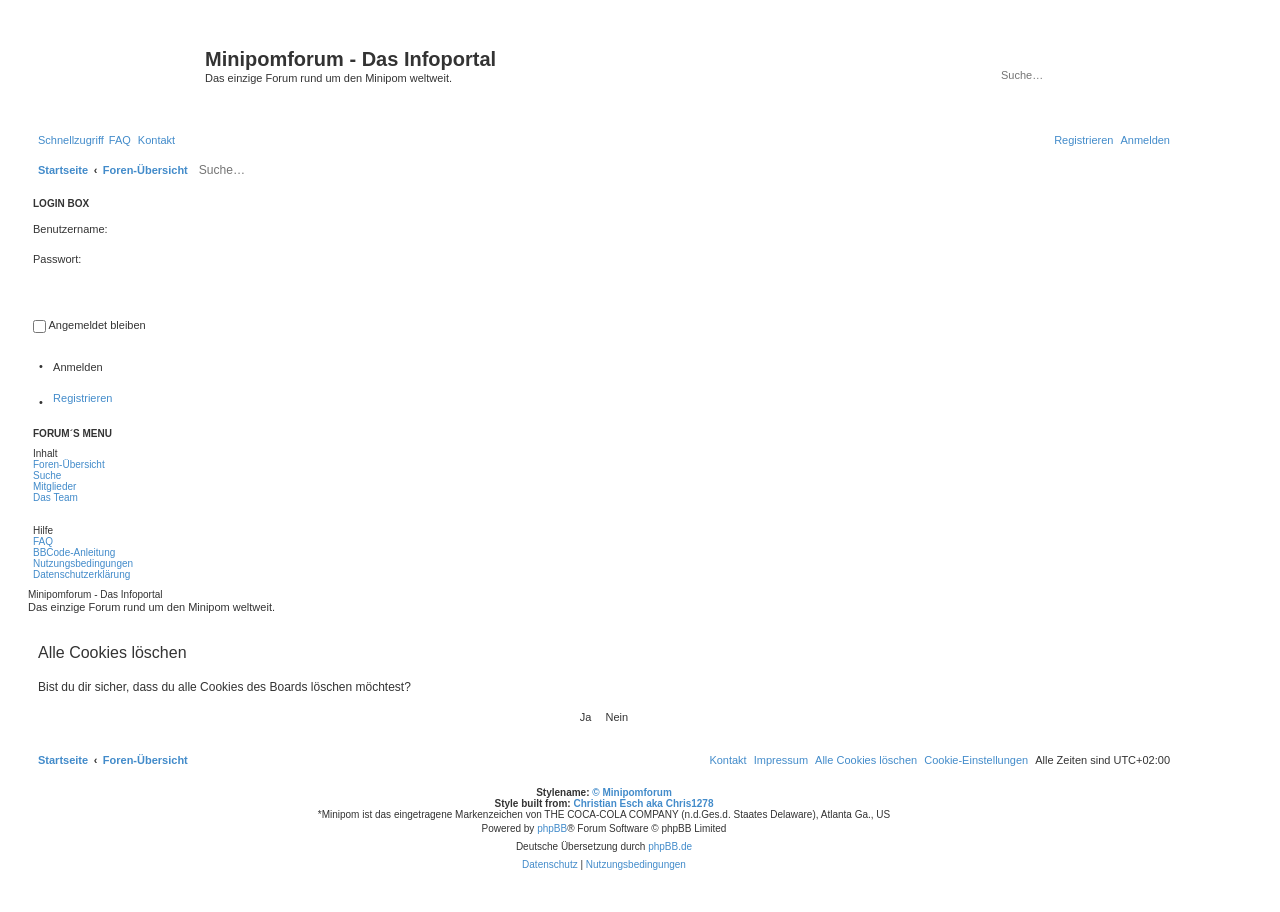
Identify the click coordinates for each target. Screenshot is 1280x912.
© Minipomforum (632, 792)
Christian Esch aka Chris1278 (643, 803)
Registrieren (82, 398)
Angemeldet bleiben (96, 325)
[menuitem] (120, 140)
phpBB (552, 828)
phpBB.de (670, 846)
